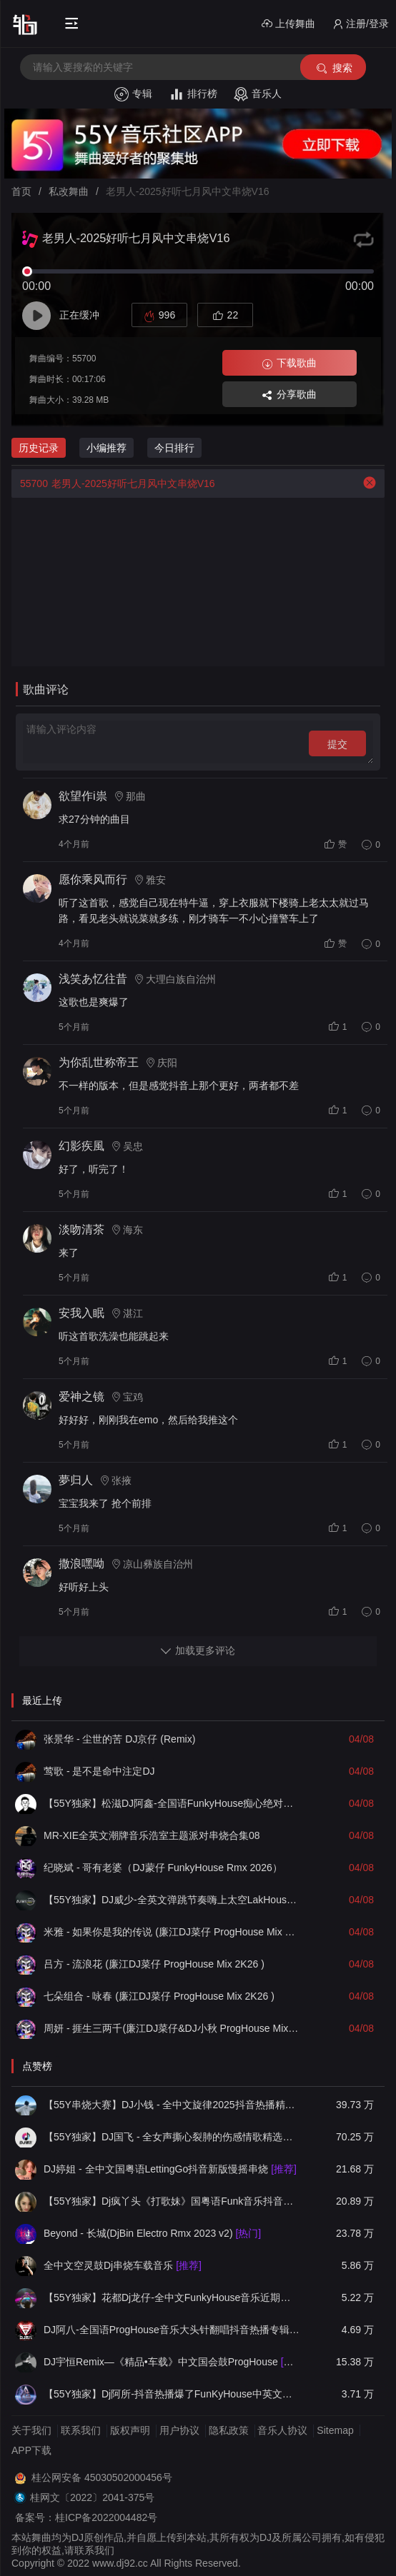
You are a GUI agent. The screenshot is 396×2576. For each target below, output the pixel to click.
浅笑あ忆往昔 (93, 979)
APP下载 (31, 2450)
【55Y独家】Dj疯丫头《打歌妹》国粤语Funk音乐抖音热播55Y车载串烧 (172, 2201)
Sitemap (335, 2430)
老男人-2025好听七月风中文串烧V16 (113, 483)
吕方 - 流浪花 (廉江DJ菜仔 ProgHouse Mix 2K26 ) (154, 1964)
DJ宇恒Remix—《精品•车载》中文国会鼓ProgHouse (172, 2361)
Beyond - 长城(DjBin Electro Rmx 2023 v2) (152, 2233)
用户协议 (179, 2430)
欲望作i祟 (83, 796)
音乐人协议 (282, 2430)
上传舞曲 (288, 24)
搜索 (333, 68)
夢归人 (76, 1480)
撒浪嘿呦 (81, 1564)
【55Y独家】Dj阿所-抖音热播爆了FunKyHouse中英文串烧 (172, 2394)
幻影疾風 (81, 1146)
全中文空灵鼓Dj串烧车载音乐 (123, 2265)
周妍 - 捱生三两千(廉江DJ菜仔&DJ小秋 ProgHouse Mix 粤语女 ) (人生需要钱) (172, 2028)
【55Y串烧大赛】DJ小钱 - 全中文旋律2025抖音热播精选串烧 (172, 2104)
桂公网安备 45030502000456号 (101, 2477)
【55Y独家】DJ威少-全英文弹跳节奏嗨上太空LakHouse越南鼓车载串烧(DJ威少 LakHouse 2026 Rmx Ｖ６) (172, 1899)
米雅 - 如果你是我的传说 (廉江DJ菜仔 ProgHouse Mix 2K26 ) (172, 1932)
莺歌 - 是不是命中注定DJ (99, 1771)
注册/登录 (360, 24)
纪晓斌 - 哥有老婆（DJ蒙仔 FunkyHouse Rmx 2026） (163, 1867)
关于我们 (31, 2430)
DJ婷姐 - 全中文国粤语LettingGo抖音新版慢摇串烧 (170, 2169)
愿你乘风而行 (93, 879)
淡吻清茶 (81, 1229)
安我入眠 (81, 1313)
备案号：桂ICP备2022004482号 (86, 2517)
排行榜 (193, 94)
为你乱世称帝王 (99, 1062)
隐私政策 (229, 2430)
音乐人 (258, 94)
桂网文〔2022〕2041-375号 (92, 2497)
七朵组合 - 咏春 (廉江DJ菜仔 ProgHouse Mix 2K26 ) (159, 1996)
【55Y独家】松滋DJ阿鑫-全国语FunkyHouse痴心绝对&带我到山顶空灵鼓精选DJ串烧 (172, 1803)
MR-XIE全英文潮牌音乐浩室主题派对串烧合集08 (152, 1835)
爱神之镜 (81, 1396)
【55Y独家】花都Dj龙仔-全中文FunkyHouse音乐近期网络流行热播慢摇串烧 (172, 2297)
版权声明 (130, 2430)
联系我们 (81, 2430)
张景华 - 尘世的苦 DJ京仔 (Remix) (119, 1739)
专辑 (133, 94)
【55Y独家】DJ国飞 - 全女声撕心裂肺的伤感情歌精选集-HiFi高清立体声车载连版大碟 (172, 2137)
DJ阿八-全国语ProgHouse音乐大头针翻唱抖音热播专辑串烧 (172, 2329)
